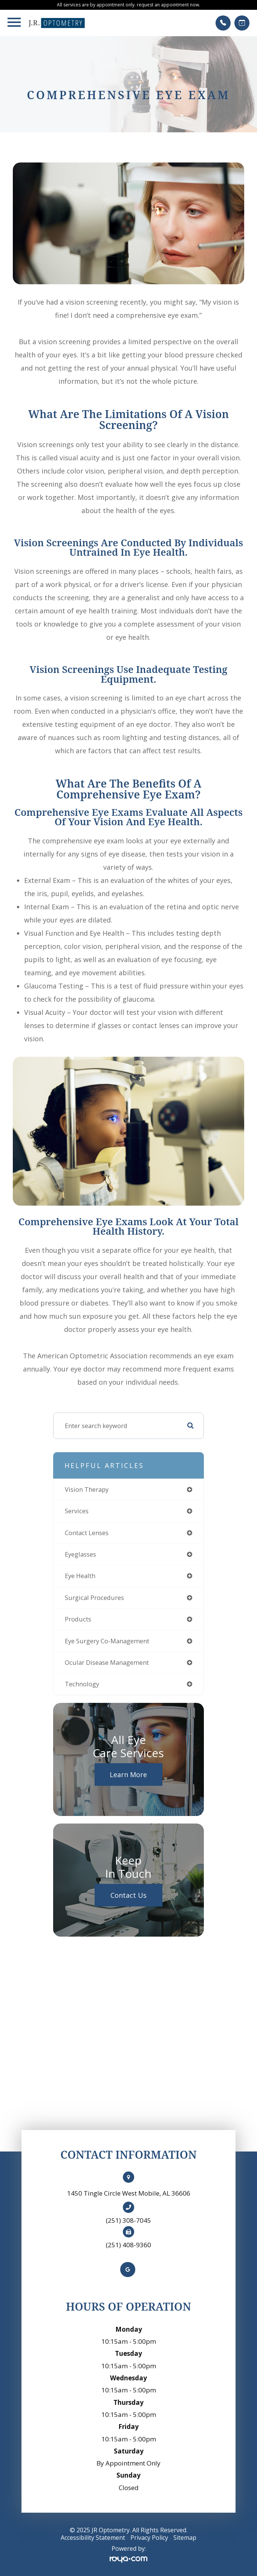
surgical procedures (94, 1597)
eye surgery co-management (107, 1641)
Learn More (128, 1774)
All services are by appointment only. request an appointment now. (128, 5)
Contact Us (128, 1895)
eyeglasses (80, 1554)
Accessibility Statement (93, 2537)
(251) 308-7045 (128, 2220)
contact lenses (87, 1532)
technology (82, 1684)
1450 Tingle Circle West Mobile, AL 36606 (128, 2193)
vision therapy (87, 1489)
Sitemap (184, 2537)
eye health (80, 1575)
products (78, 1619)
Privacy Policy (149, 2537)
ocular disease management (107, 1662)
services (77, 1510)
